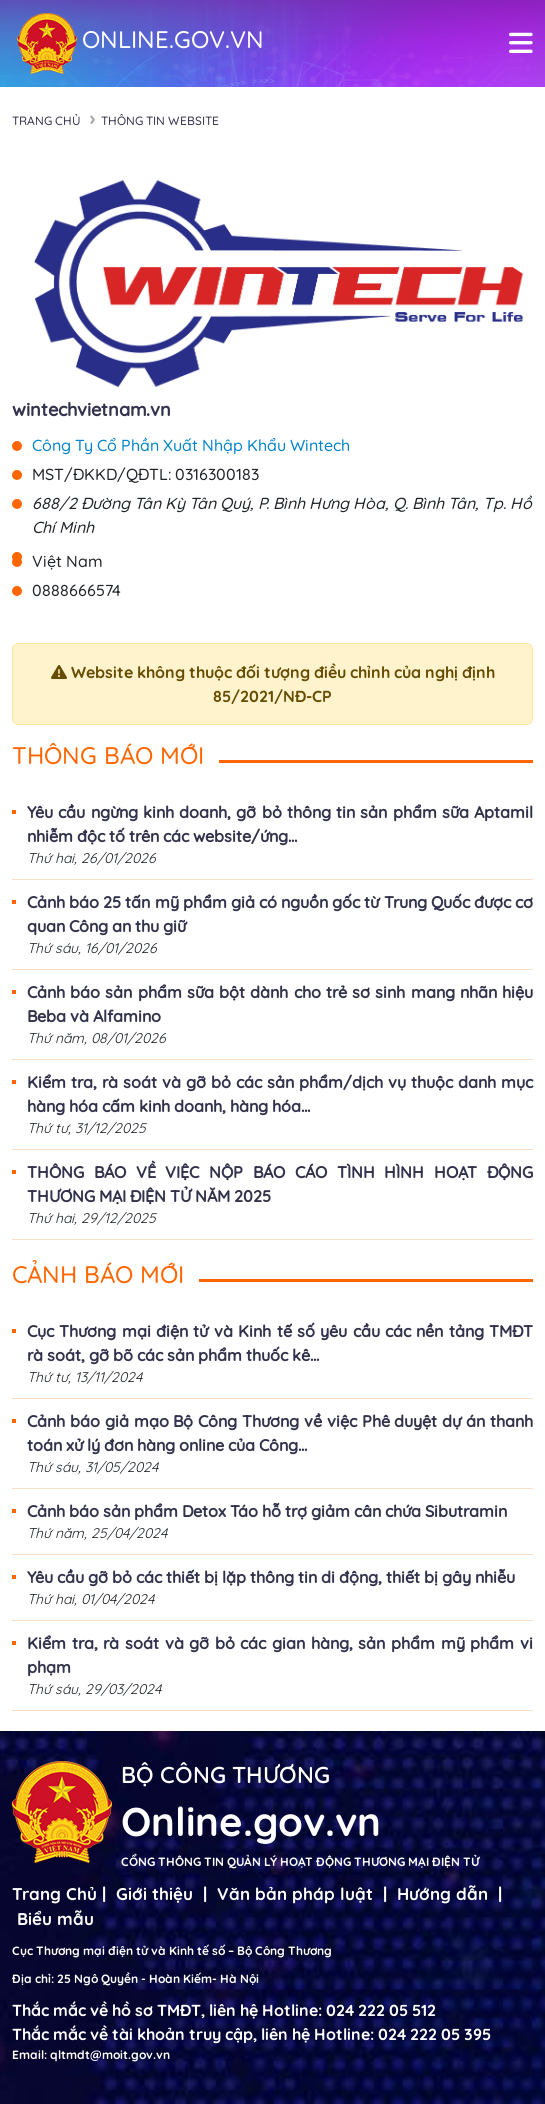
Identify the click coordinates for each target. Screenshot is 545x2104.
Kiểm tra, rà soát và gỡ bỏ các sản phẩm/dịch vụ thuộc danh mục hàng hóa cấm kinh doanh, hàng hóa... (280, 1094)
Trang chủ (46, 120)
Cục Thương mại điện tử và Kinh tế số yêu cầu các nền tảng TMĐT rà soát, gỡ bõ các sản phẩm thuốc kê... (280, 1343)
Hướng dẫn (442, 1893)
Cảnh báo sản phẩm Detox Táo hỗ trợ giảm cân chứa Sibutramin (267, 1511)
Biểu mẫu (55, 1918)
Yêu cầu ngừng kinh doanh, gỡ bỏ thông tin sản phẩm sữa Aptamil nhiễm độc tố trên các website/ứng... (280, 824)
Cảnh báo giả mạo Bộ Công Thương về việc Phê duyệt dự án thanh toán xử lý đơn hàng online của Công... (280, 1433)
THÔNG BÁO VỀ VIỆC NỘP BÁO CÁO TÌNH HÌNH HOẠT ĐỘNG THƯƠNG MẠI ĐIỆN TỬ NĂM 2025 (280, 1184)
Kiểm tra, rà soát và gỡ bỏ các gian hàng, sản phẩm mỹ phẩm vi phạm (280, 1655)
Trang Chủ (54, 1893)
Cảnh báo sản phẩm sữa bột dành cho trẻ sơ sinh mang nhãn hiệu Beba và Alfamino (280, 1004)
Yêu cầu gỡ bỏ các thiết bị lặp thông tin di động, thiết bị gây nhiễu (271, 1577)
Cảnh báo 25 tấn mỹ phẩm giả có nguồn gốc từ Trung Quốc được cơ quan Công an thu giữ (280, 914)
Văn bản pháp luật (295, 1893)
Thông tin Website (160, 120)
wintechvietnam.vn (91, 409)
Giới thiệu (154, 1893)
